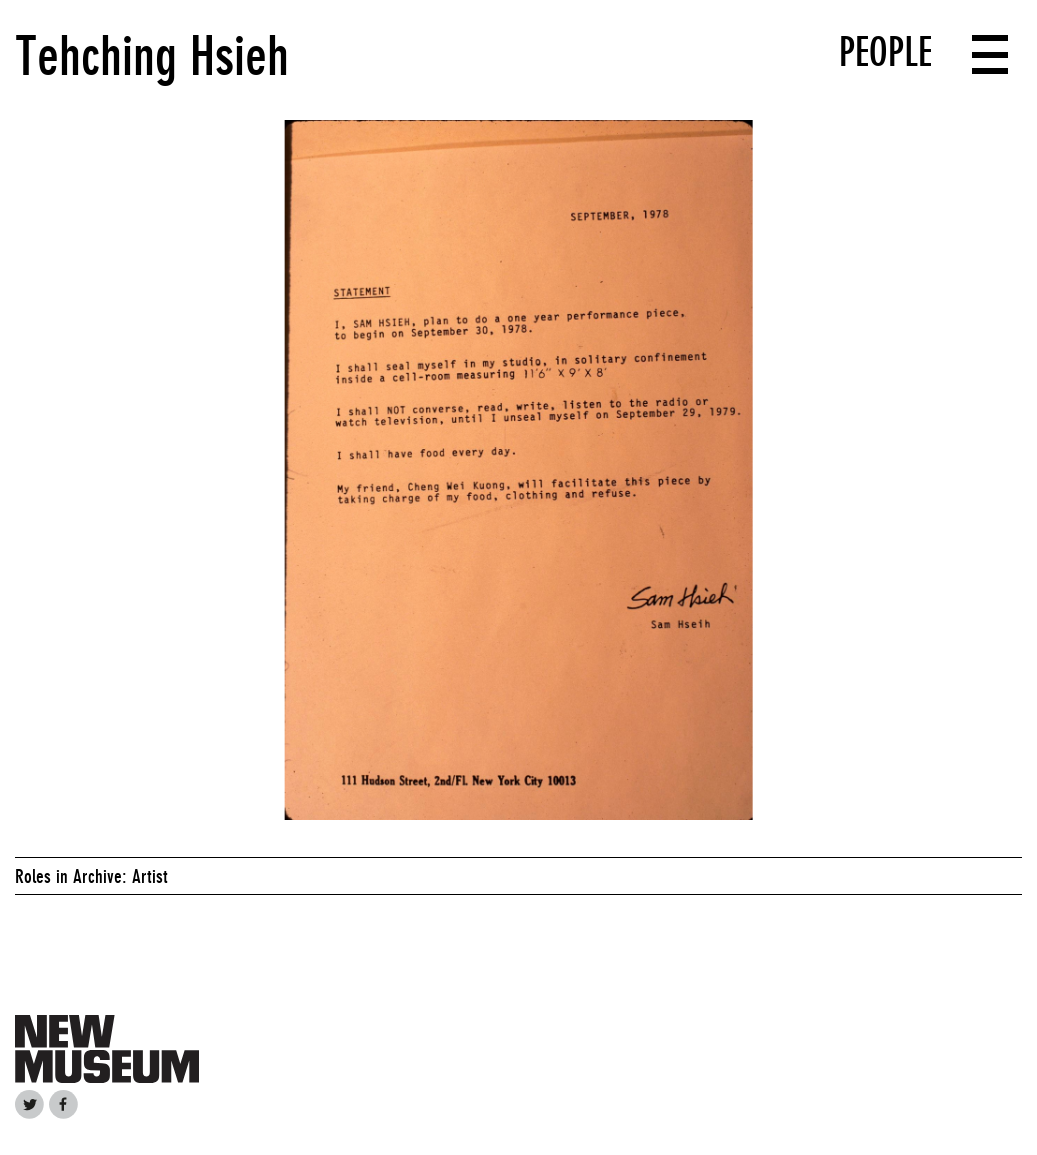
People (885, 52)
